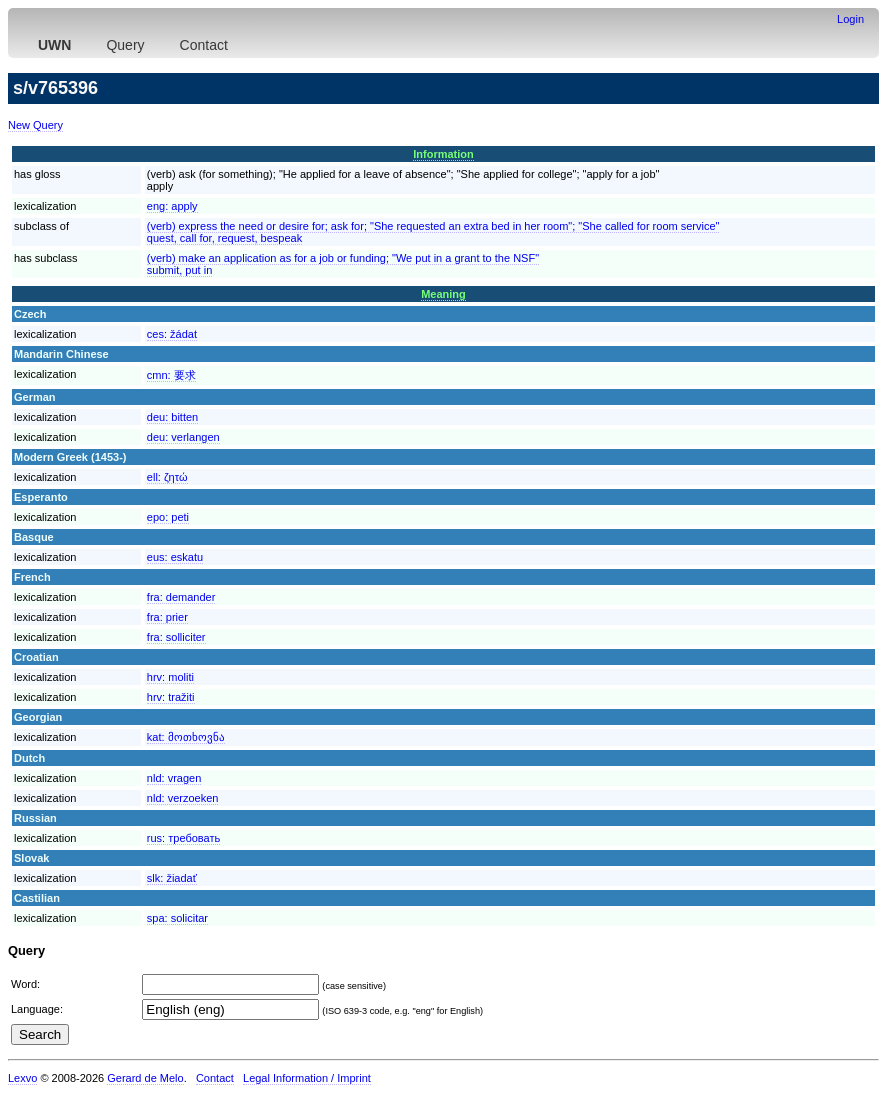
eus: (175, 557)
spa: (177, 918)
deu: (172, 417)
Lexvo (22, 1078)
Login (850, 19)
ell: (167, 477)
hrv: (170, 677)
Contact (204, 45)
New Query (35, 125)
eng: (172, 206)
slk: (172, 878)
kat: (186, 737)
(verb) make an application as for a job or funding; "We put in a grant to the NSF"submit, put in (343, 264)
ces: (172, 334)
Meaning (443, 294)
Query (125, 45)
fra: (181, 597)
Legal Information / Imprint (307, 1078)
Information (443, 154)
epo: (168, 517)
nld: (174, 778)
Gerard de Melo (145, 1078)
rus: (183, 838)
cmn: (171, 375)
